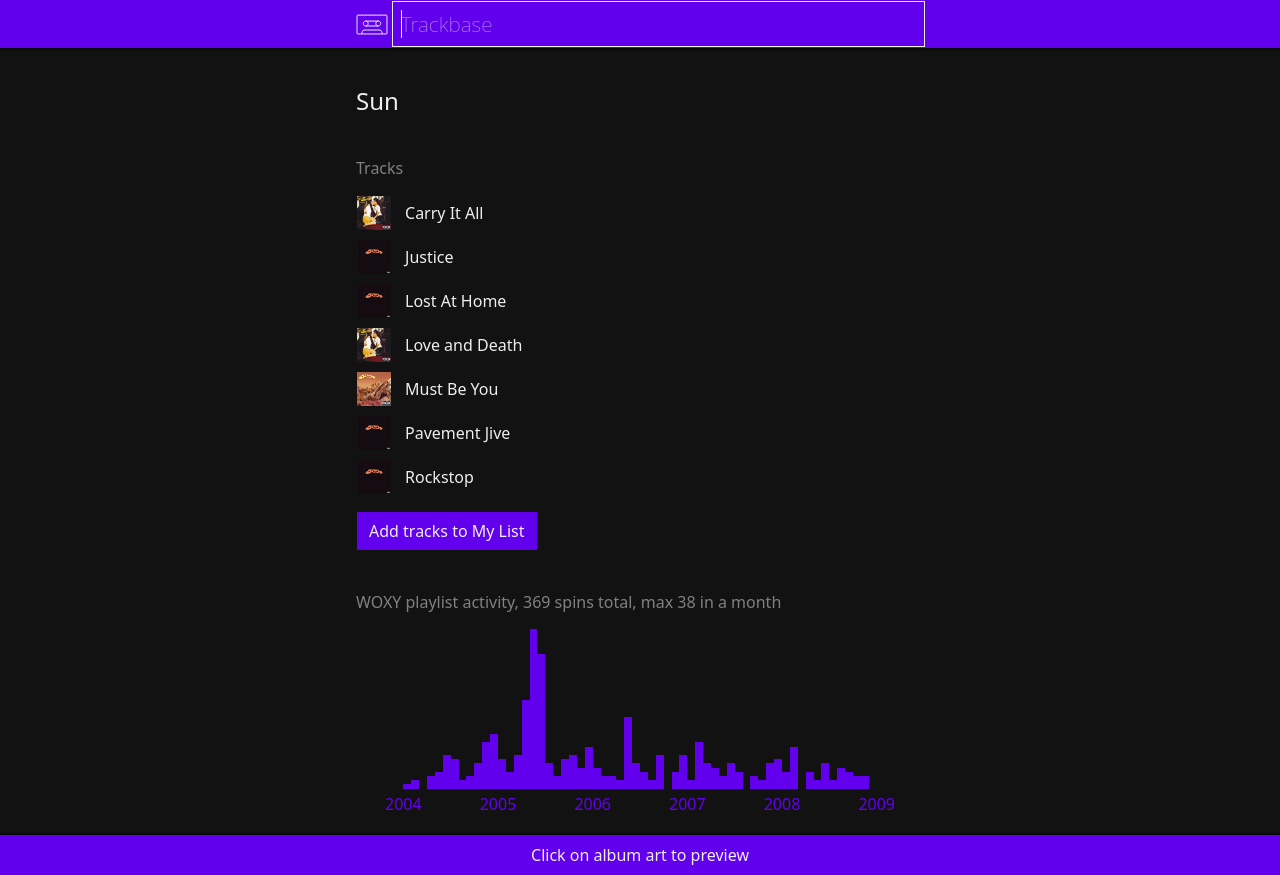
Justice (429, 257)
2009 (876, 804)
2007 (687, 804)
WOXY (378, 602)
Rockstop (439, 477)
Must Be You (451, 389)
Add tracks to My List (447, 531)
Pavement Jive (457, 433)
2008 (782, 804)
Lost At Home (455, 301)
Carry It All (444, 213)
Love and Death (463, 345)
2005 (498, 804)
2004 (403, 804)
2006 (592, 804)
